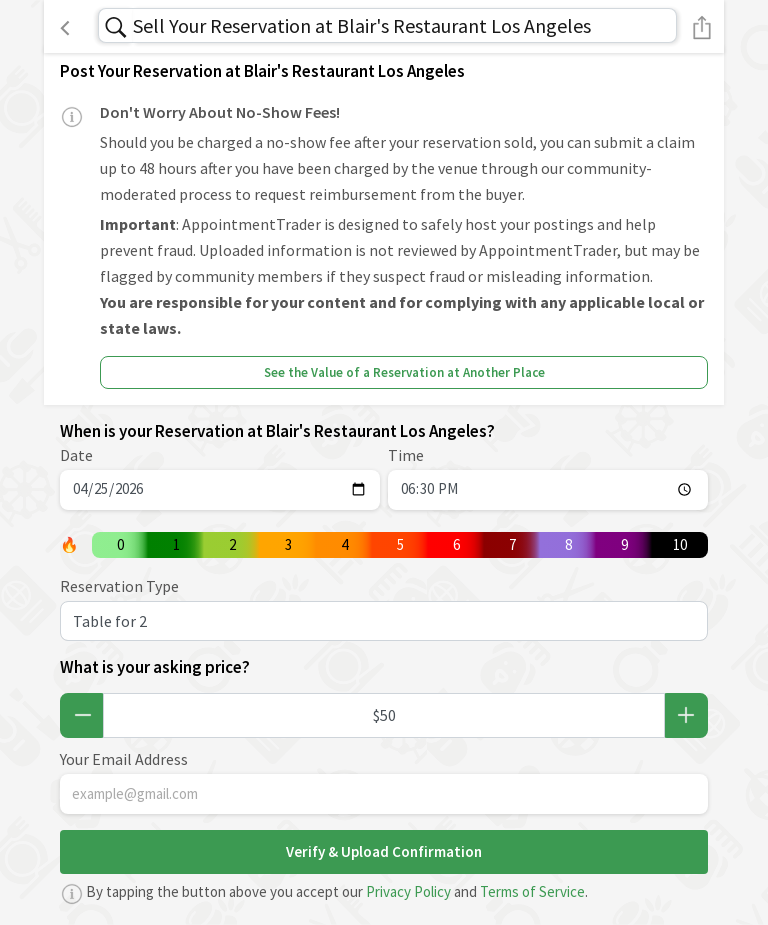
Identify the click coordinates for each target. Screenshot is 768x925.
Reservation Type (119, 586)
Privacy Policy (408, 891)
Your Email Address (124, 759)
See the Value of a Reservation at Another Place (404, 372)
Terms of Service (532, 891)
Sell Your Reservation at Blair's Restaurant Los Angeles (362, 25)
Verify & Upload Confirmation (384, 851)
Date (76, 455)
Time (406, 455)
